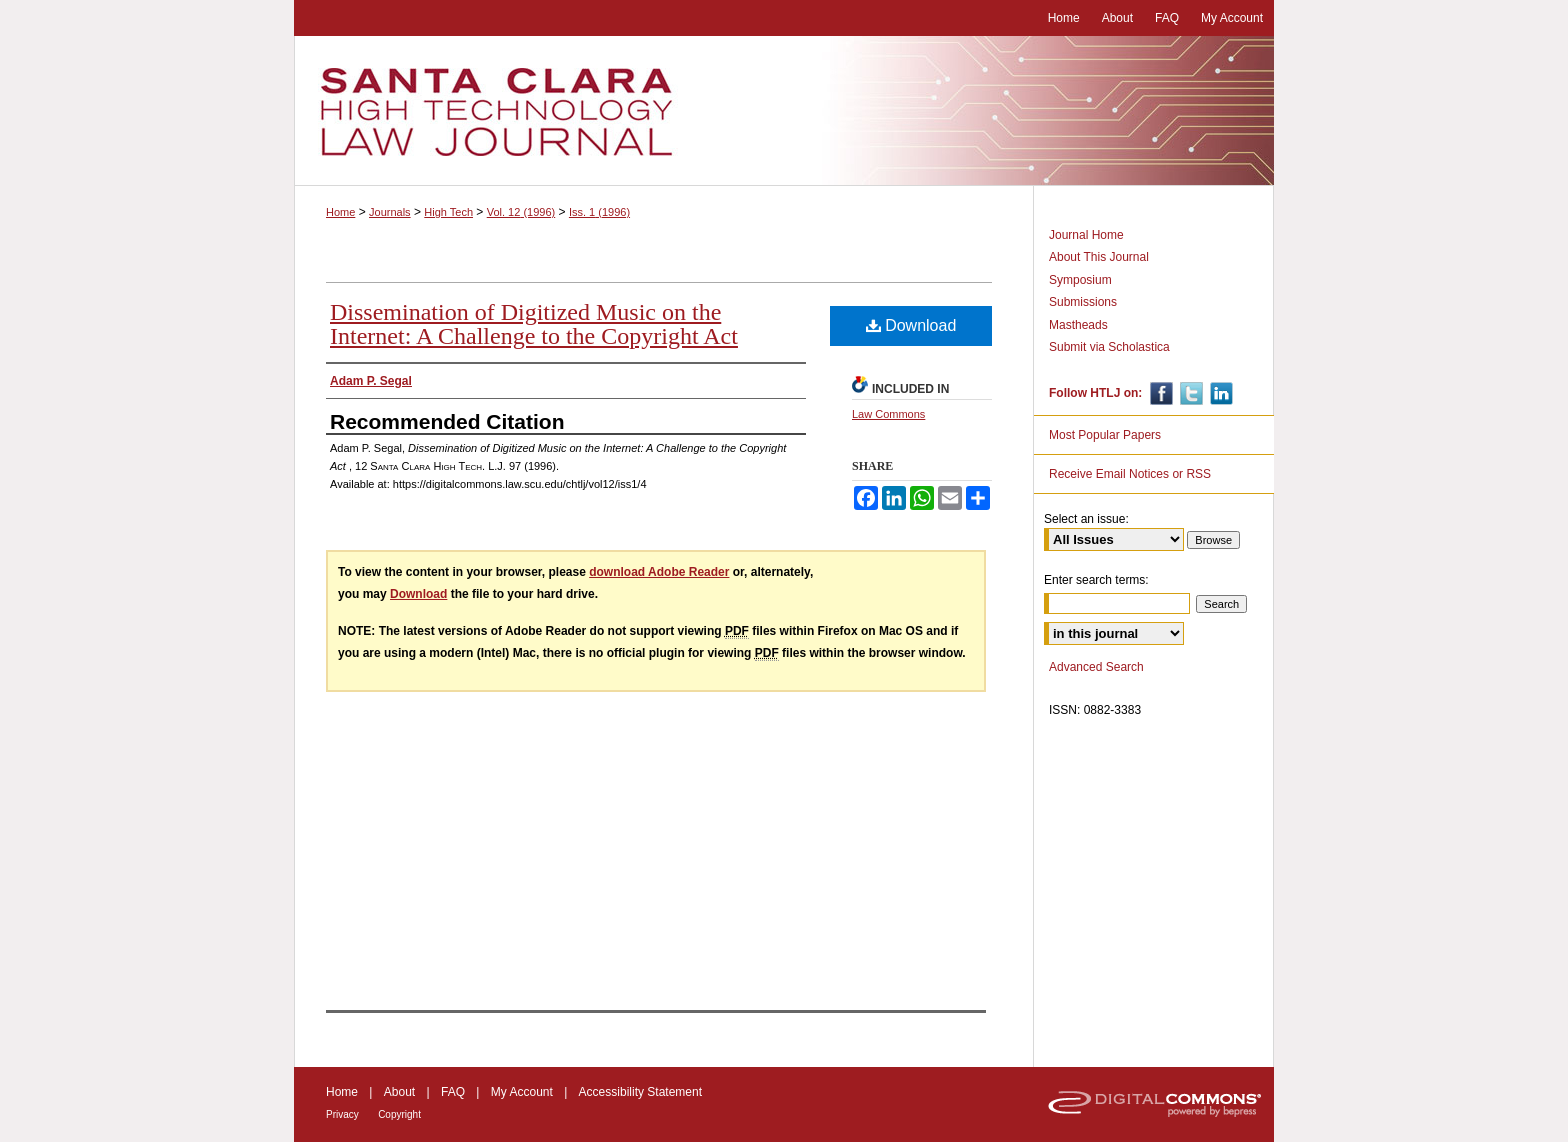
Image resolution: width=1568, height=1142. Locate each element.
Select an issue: (1086, 519)
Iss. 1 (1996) (599, 212)
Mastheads (1078, 325)
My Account (522, 1092)
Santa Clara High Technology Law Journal (784, 111)
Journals (390, 212)
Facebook (1159, 393)
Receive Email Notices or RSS (1130, 474)
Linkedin (1219, 393)
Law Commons (888, 414)
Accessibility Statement (640, 1092)
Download (911, 325)
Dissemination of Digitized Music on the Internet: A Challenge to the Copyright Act (534, 324)
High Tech (448, 212)
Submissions (1083, 302)
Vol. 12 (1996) (521, 212)
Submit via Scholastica (1109, 347)
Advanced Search (1096, 667)
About (399, 1092)
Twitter (1189, 393)
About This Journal (1099, 257)
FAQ (453, 1092)
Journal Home (1086, 235)
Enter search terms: (1096, 580)
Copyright (399, 1114)
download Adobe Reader (659, 572)
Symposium (1080, 280)
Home (340, 212)
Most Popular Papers (1105, 435)
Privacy (342, 1114)
